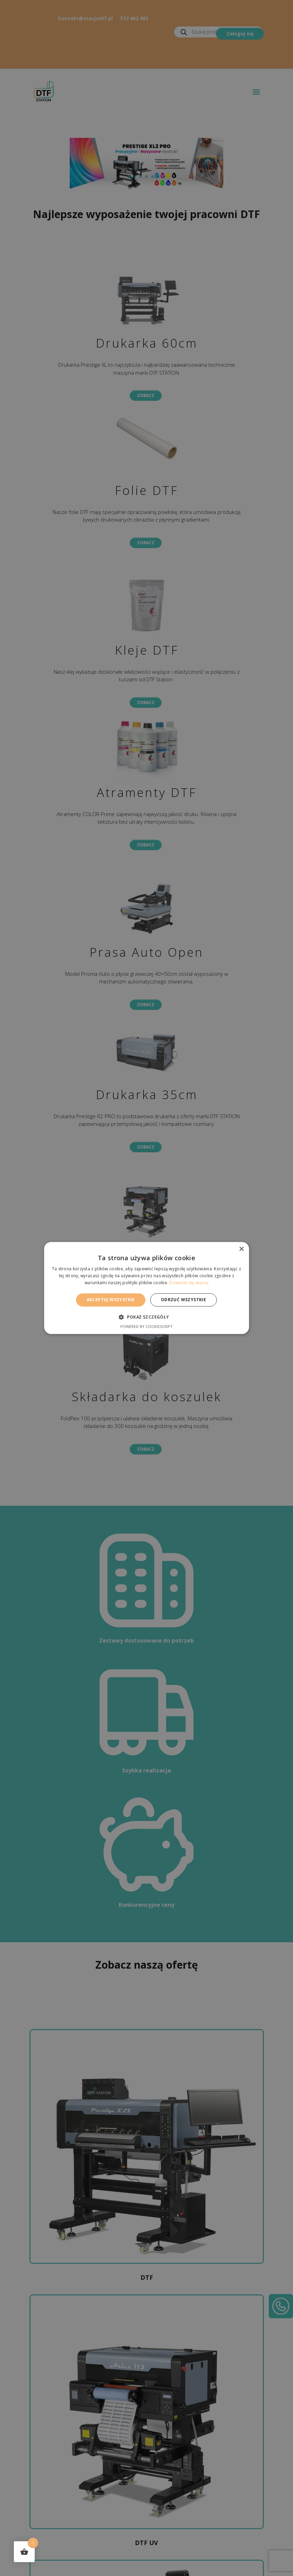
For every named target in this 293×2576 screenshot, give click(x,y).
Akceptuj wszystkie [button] (111, 1300)
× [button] (241, 1249)
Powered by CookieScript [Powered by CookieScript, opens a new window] (146, 1326)
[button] (146, 1317)
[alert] (146, 1288)
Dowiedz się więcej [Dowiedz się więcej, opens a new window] (188, 1283)
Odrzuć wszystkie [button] (183, 1300)
